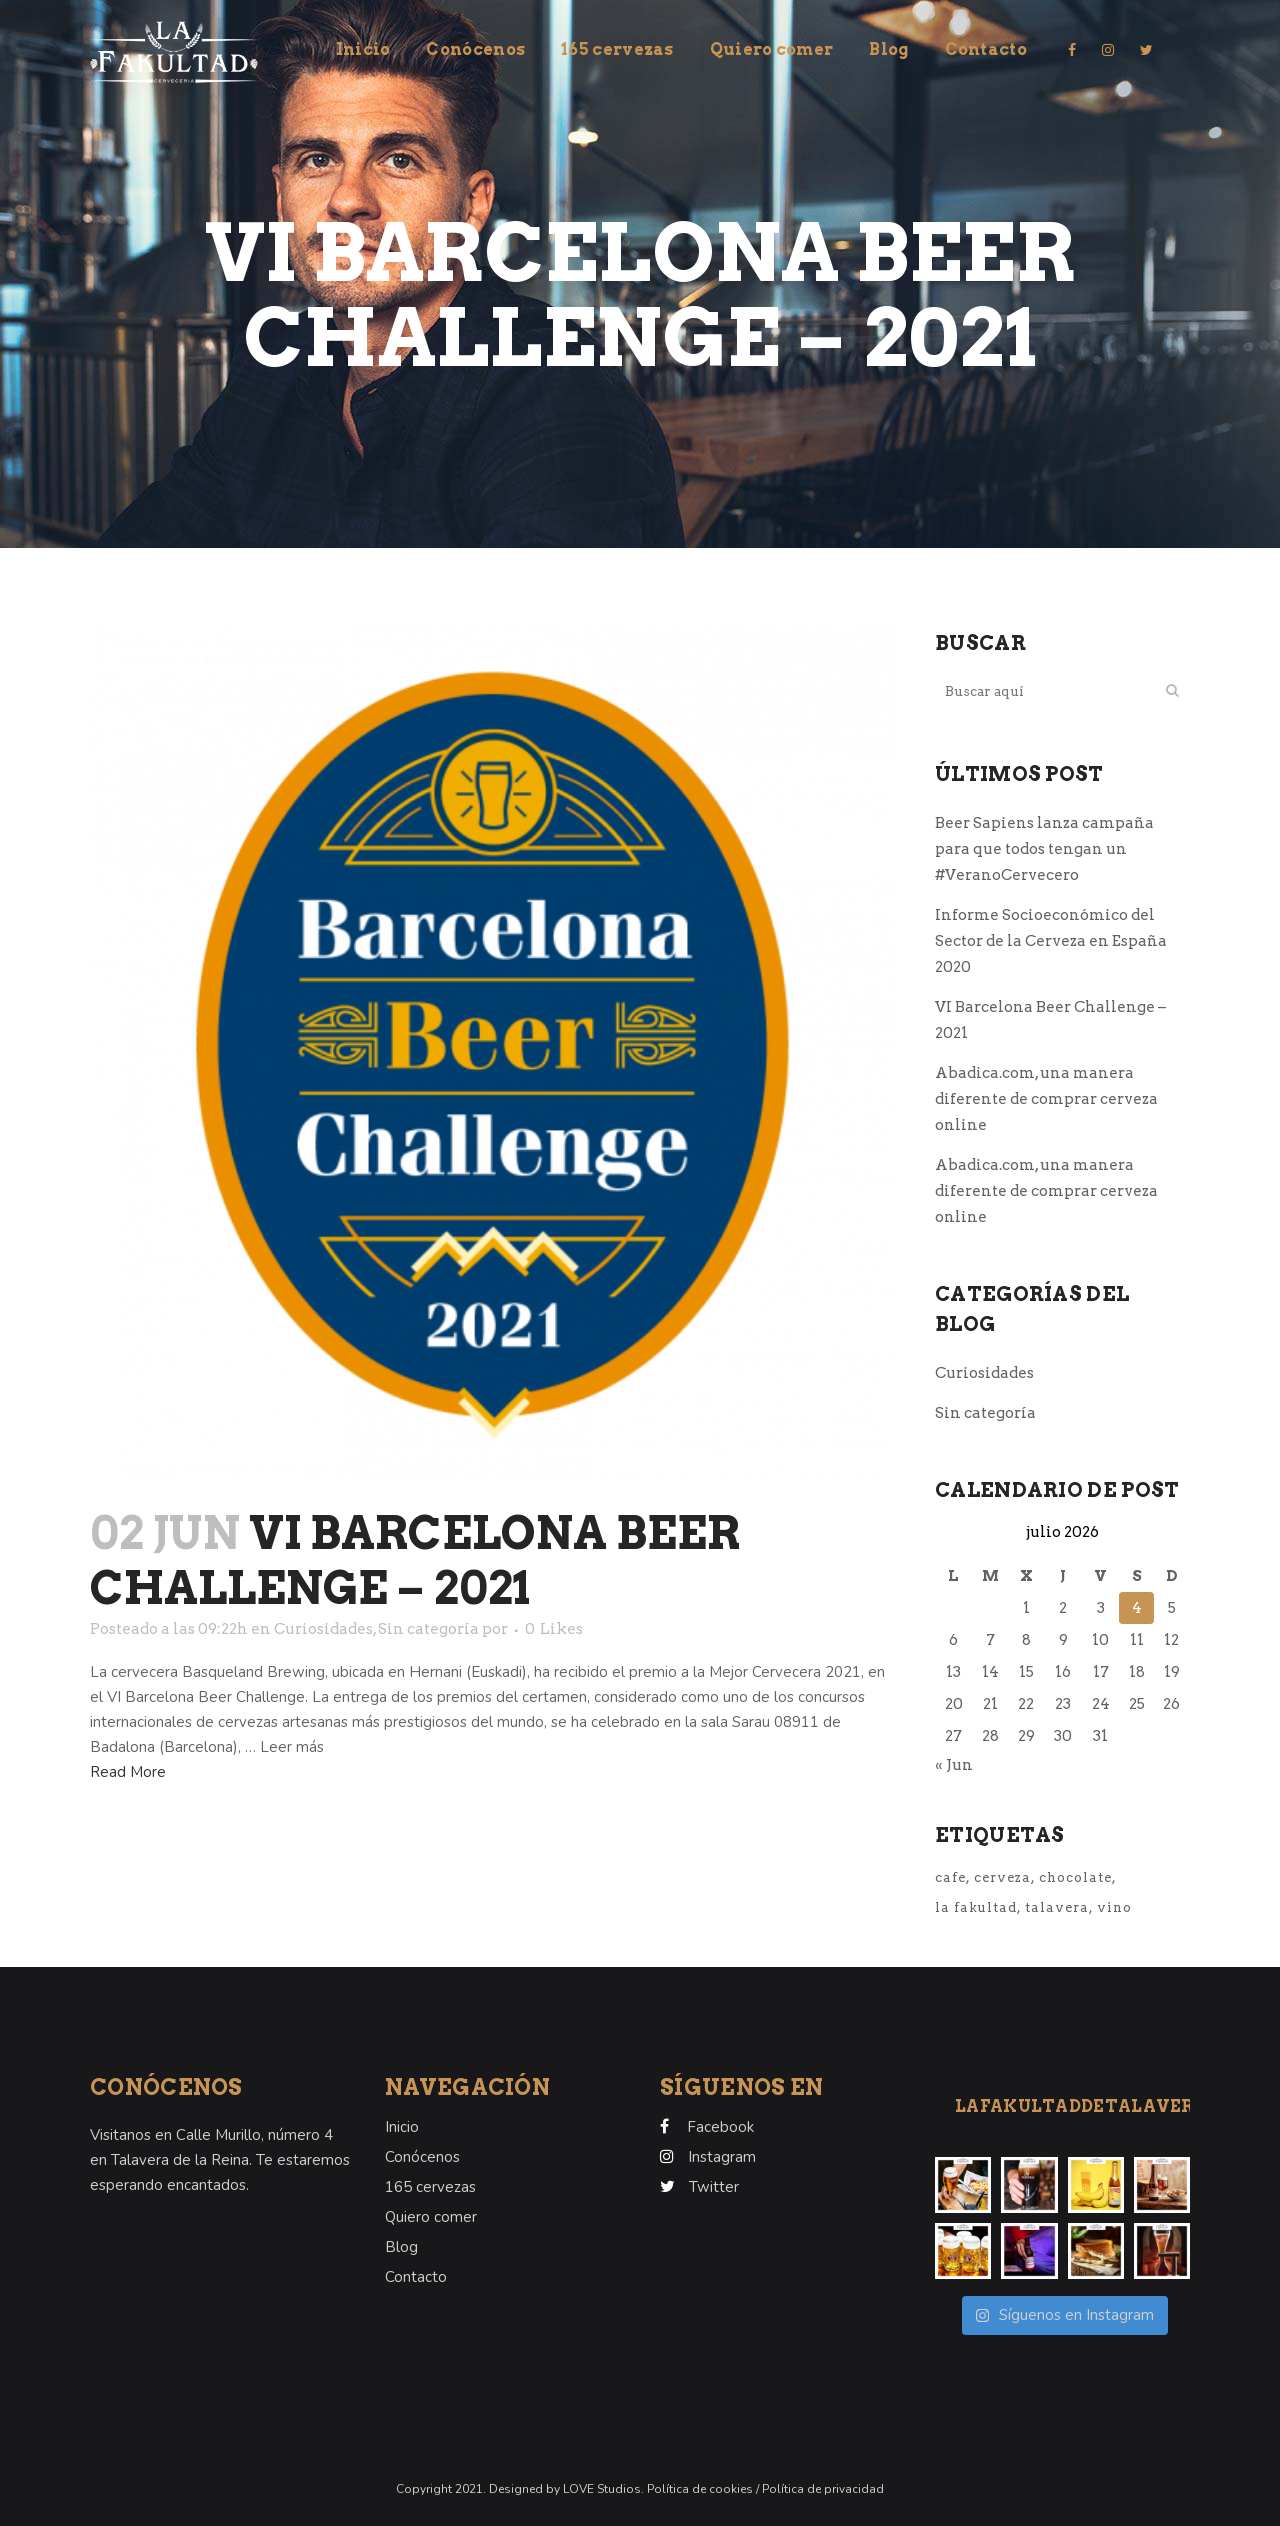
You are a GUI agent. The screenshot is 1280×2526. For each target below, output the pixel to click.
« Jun (954, 1765)
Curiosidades (323, 1629)
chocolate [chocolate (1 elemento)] (1075, 1877)
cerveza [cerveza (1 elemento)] (1002, 1877)
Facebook (720, 2127)
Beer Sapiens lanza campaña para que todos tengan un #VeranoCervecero (1044, 849)
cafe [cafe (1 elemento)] (950, 1877)
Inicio (402, 2127)
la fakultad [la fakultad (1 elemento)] (976, 1907)
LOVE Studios (600, 2489)
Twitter (714, 2187)
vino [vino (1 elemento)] (1114, 1907)
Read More (128, 1772)
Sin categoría (428, 1629)
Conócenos (422, 2157)
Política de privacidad (823, 2489)
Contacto (416, 2277)
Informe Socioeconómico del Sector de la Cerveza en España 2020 (1051, 941)
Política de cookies (701, 2489)
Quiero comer (431, 2217)
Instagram (722, 2157)
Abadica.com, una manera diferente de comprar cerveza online (1046, 1099)
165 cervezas (430, 2187)
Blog (401, 2247)
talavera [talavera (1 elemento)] (1057, 1907)
